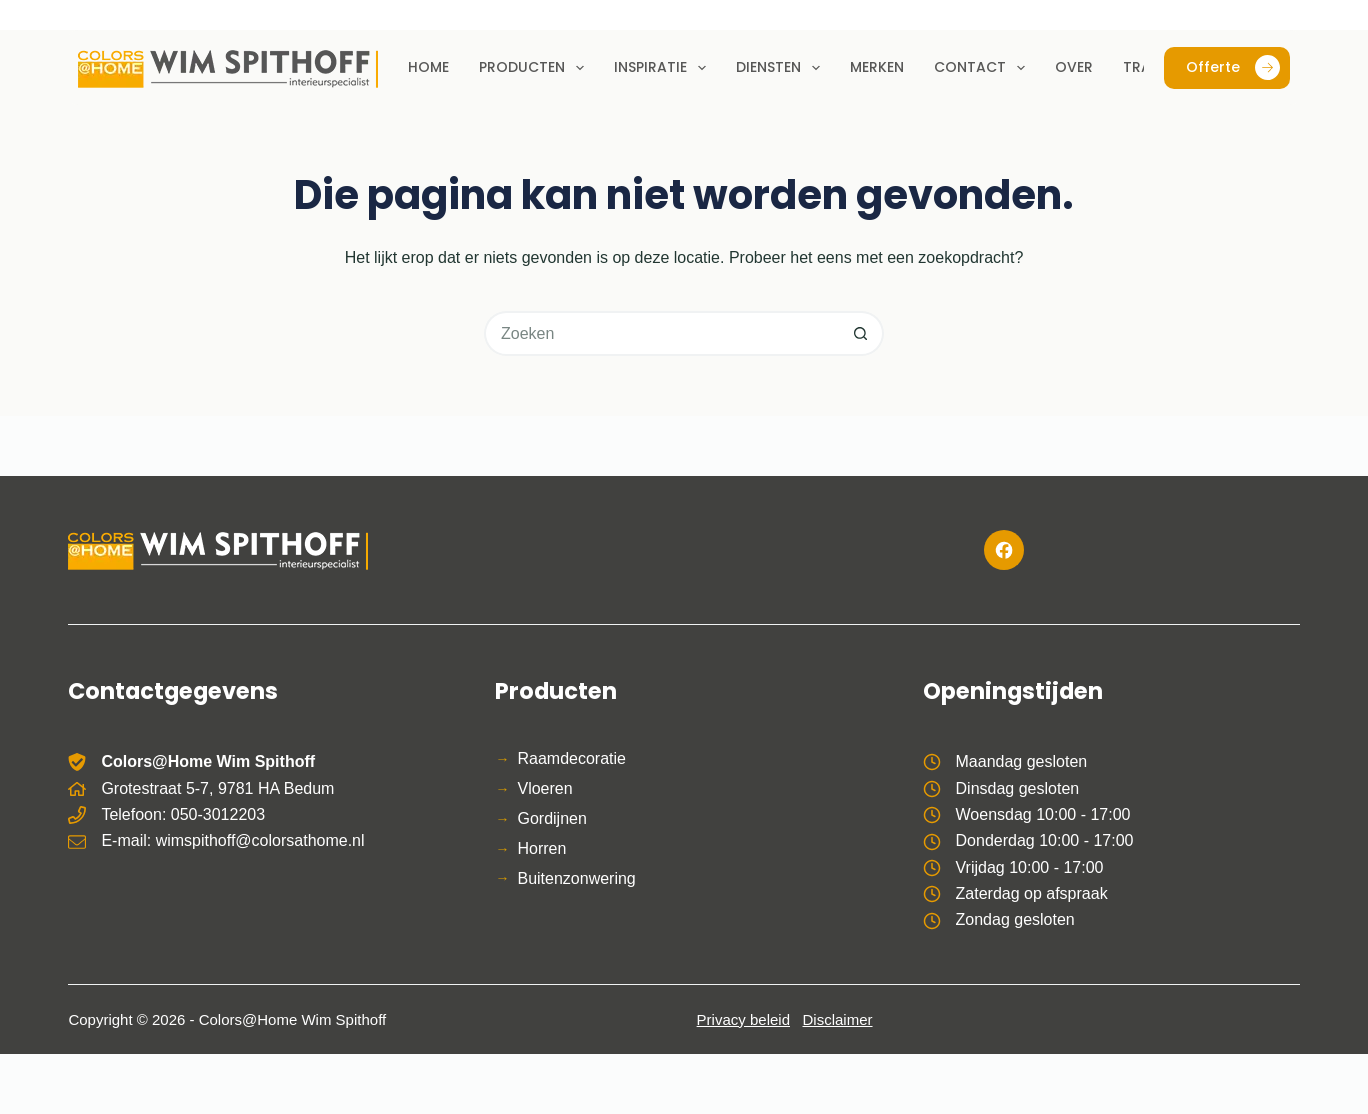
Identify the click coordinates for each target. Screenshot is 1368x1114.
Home (428, 67)
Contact (983, 68)
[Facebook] (1004, 550)
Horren (541, 848)
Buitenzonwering (576, 878)
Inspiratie (664, 68)
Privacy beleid (743, 1019)
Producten (535, 68)
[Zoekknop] (861, 333)
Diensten (782, 68)
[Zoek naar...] (661, 333)
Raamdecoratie (571, 758)
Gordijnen (551, 818)
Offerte (1233, 67)
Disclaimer (838, 1019)
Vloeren (544, 788)
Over (1074, 67)
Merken (877, 67)
